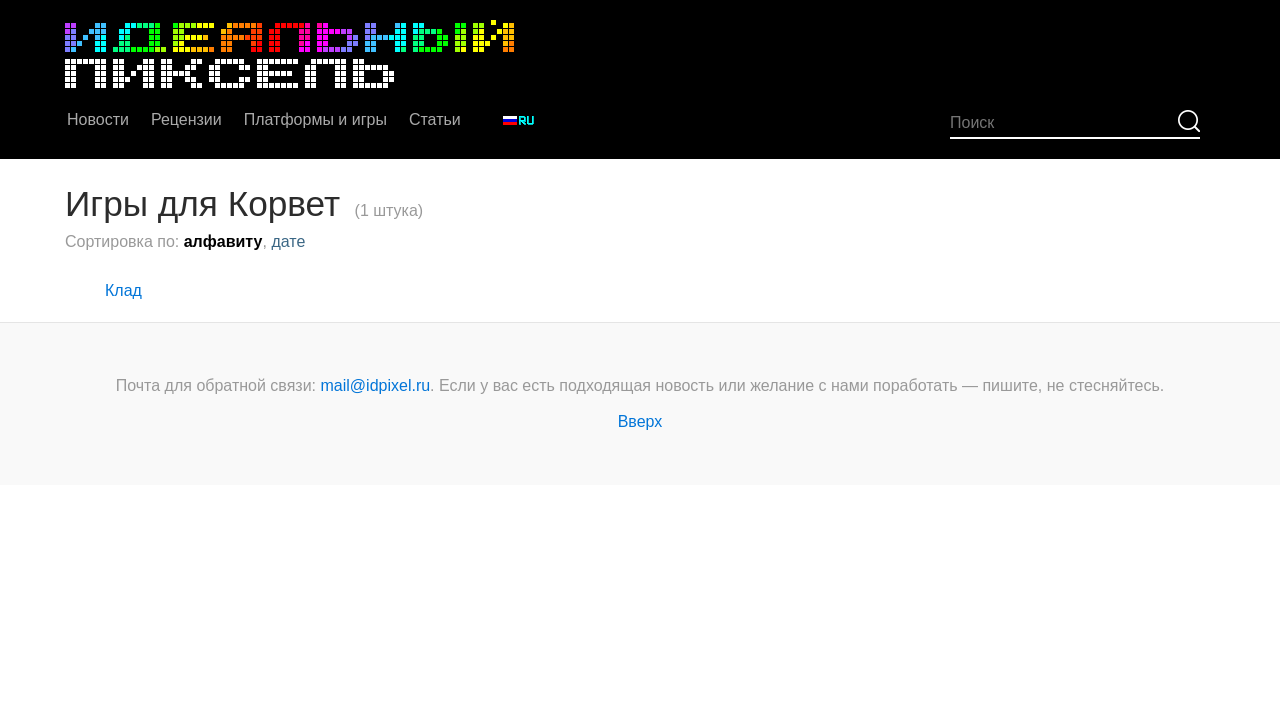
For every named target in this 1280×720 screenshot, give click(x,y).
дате (288, 241)
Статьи (435, 119)
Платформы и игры (315, 119)
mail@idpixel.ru (376, 385)
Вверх (640, 421)
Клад (123, 290)
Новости (98, 119)
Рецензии (186, 119)
